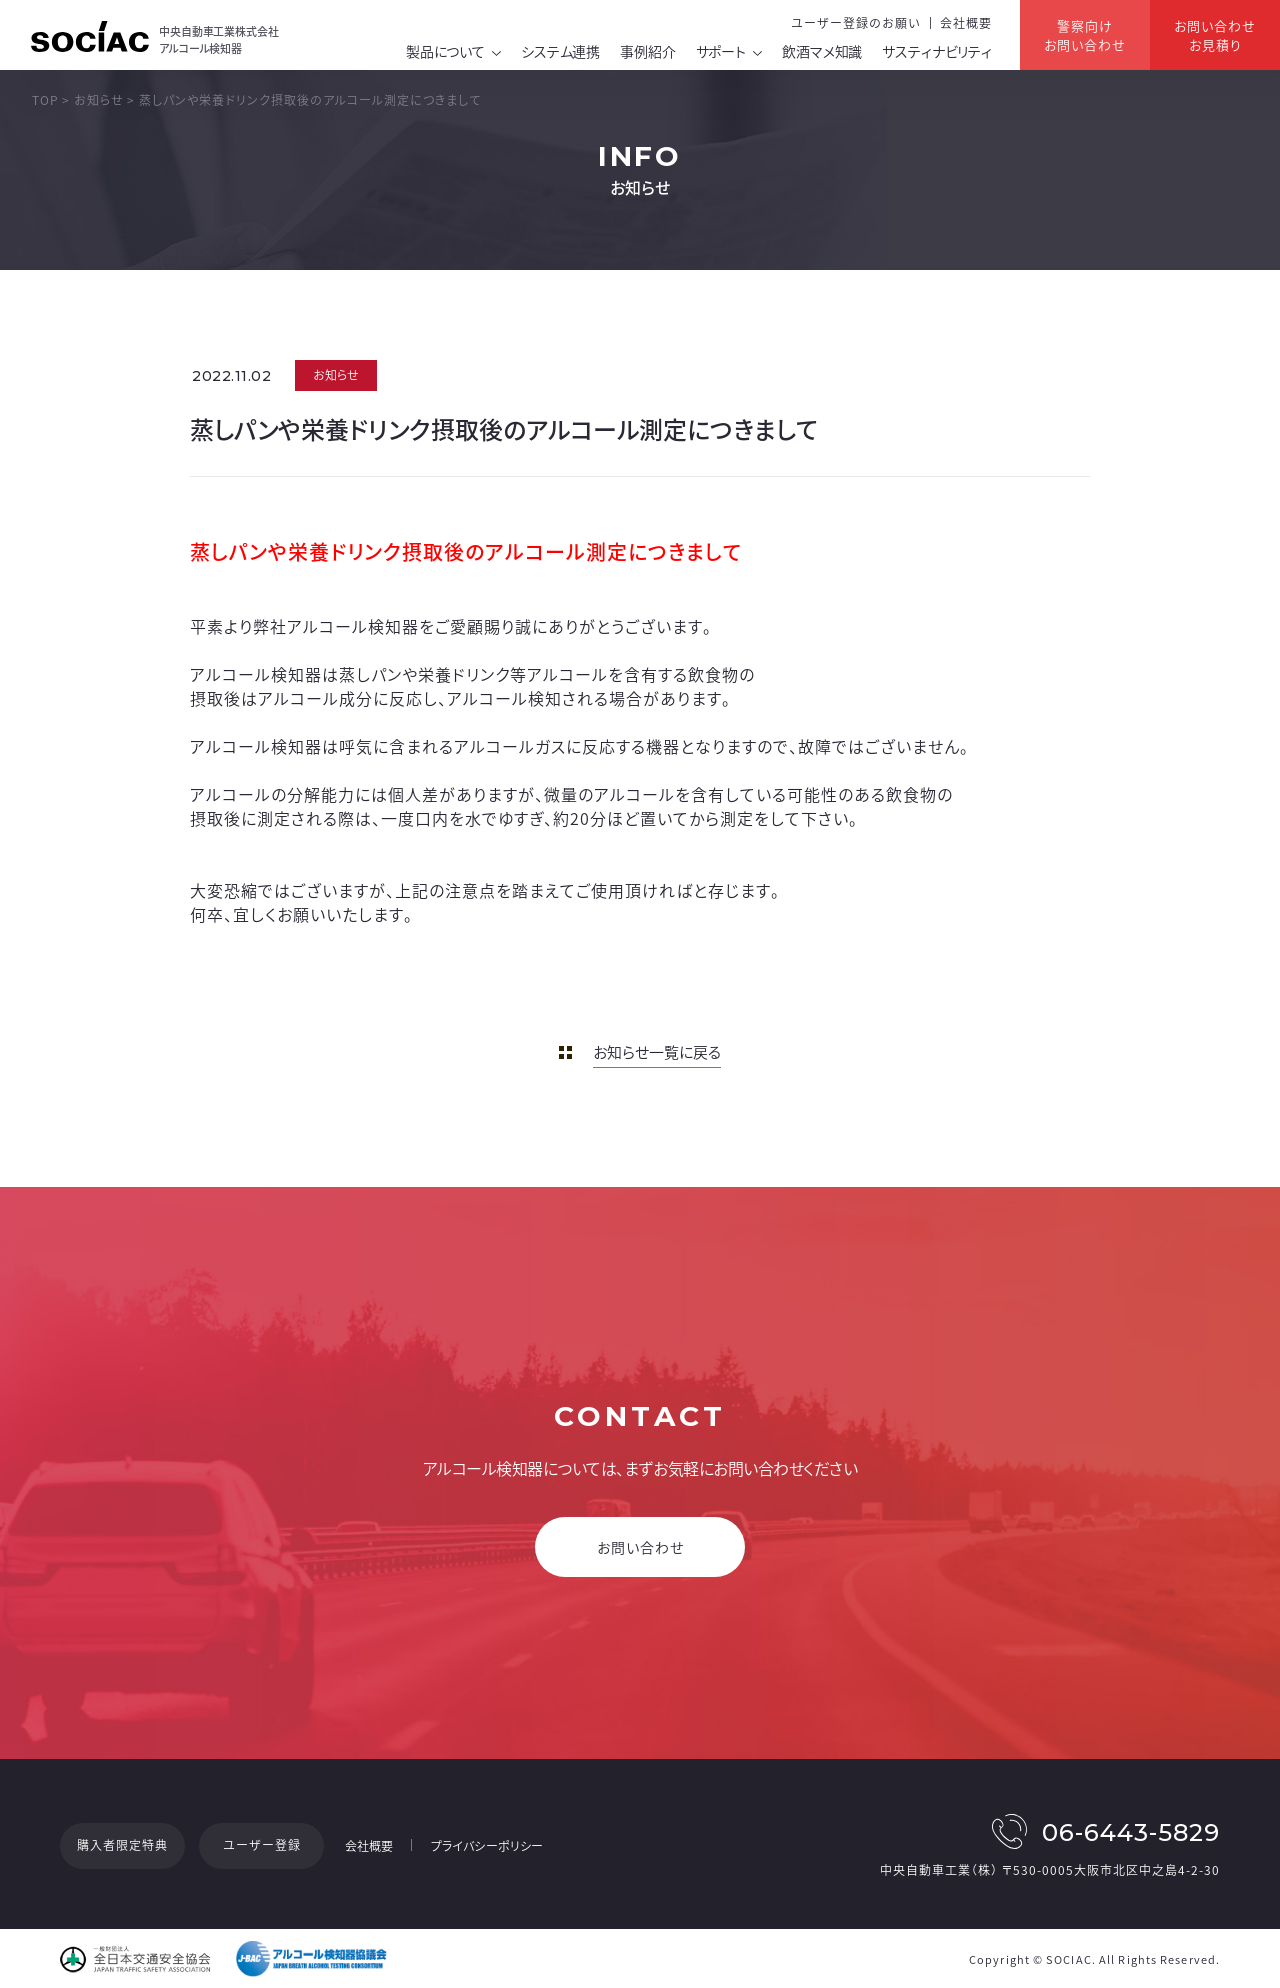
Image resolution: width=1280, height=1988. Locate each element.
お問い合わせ (640, 1547)
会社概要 (966, 23)
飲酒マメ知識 (822, 51)
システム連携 (560, 51)
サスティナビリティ (937, 51)
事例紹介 (647, 51)
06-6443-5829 (1131, 1832)
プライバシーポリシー (487, 1846)
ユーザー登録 (262, 1845)
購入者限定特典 (122, 1845)
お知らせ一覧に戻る (657, 1052)
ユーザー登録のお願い (855, 23)
